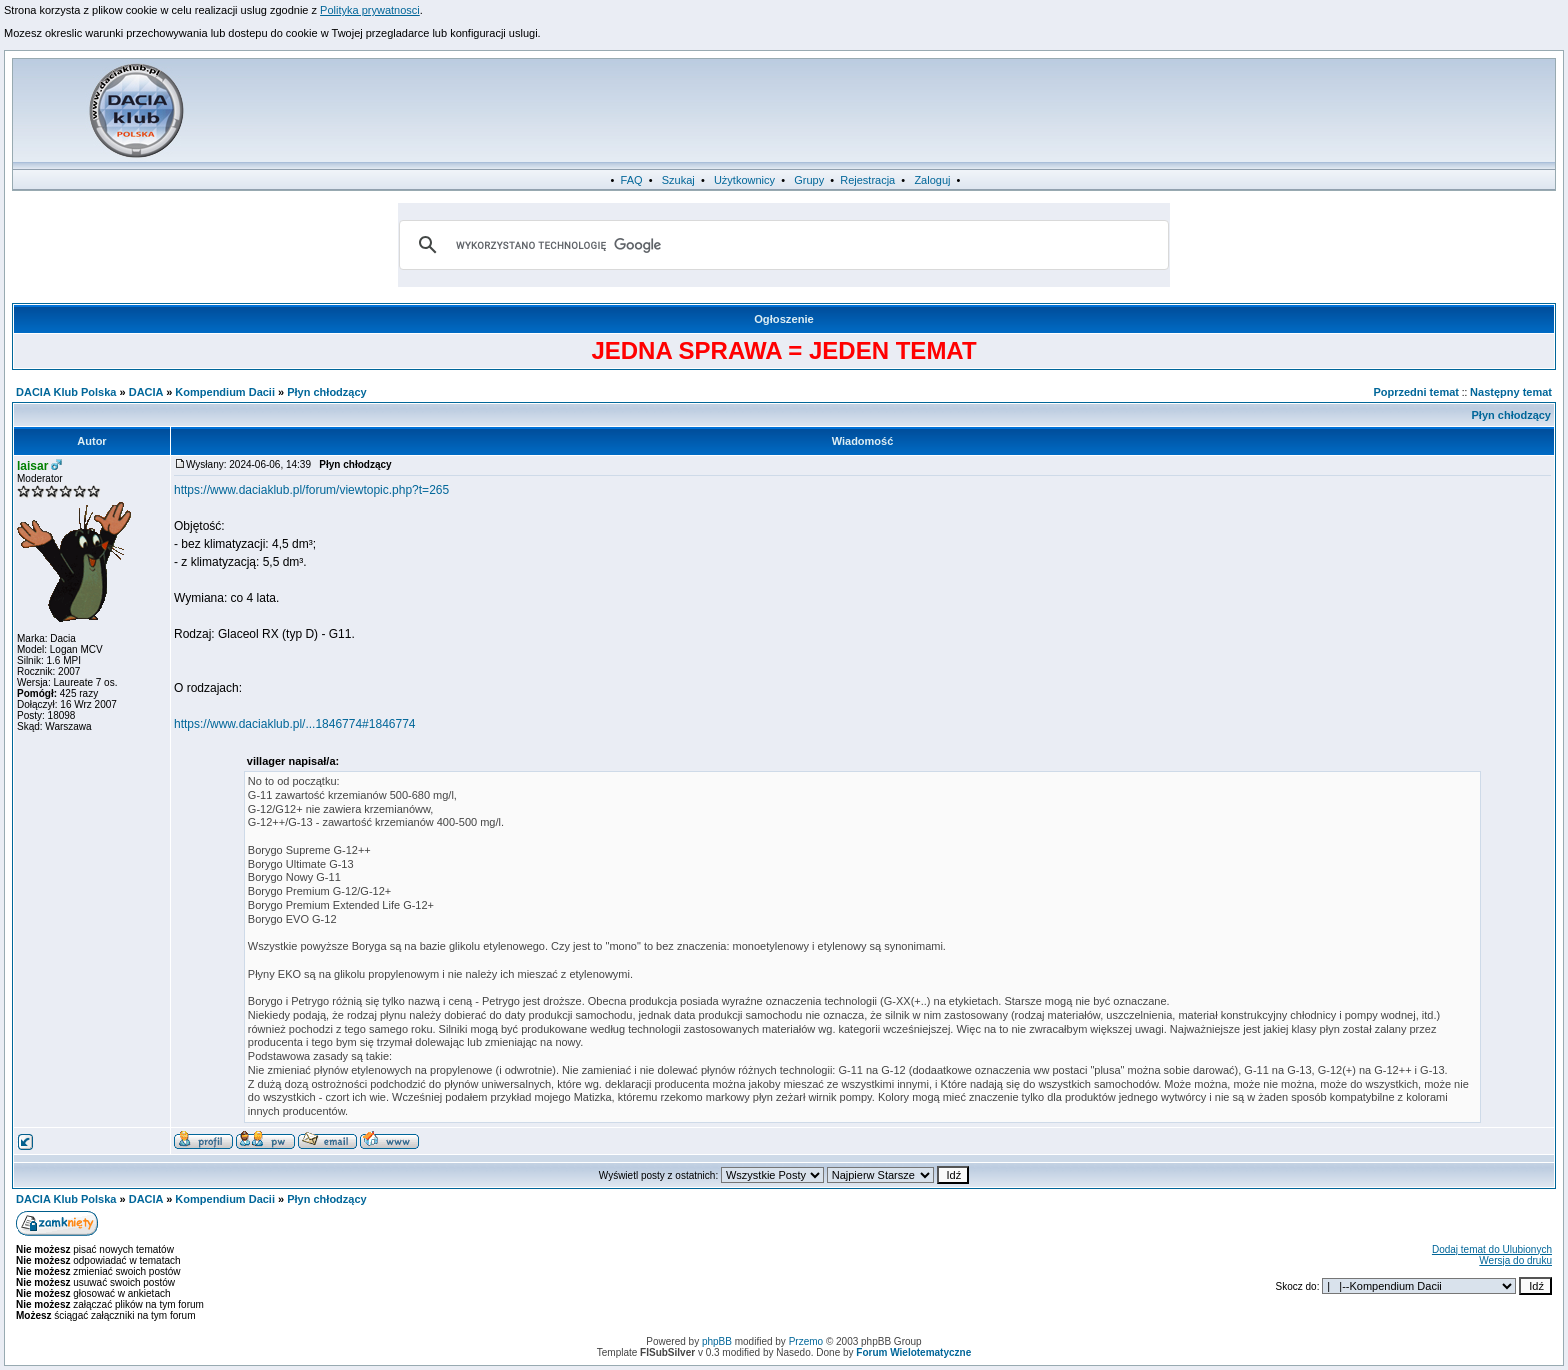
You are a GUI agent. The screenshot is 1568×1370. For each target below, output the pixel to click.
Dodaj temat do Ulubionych (1492, 1249)
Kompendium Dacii (225, 392)
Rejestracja (867, 180)
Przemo (806, 1341)
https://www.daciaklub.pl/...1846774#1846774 (295, 724)
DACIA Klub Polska (66, 392)
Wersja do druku (1515, 1260)
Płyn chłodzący (326, 392)
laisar (32, 466)
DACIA (146, 392)
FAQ (632, 180)
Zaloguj (932, 180)
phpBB (717, 1341)
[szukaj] (781, 245)
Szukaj (678, 180)
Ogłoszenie (784, 319)
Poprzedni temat (1416, 392)
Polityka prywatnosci (370, 10)
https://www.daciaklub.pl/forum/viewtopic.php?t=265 (311, 490)
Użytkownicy (744, 180)
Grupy (809, 180)
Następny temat (1511, 392)
